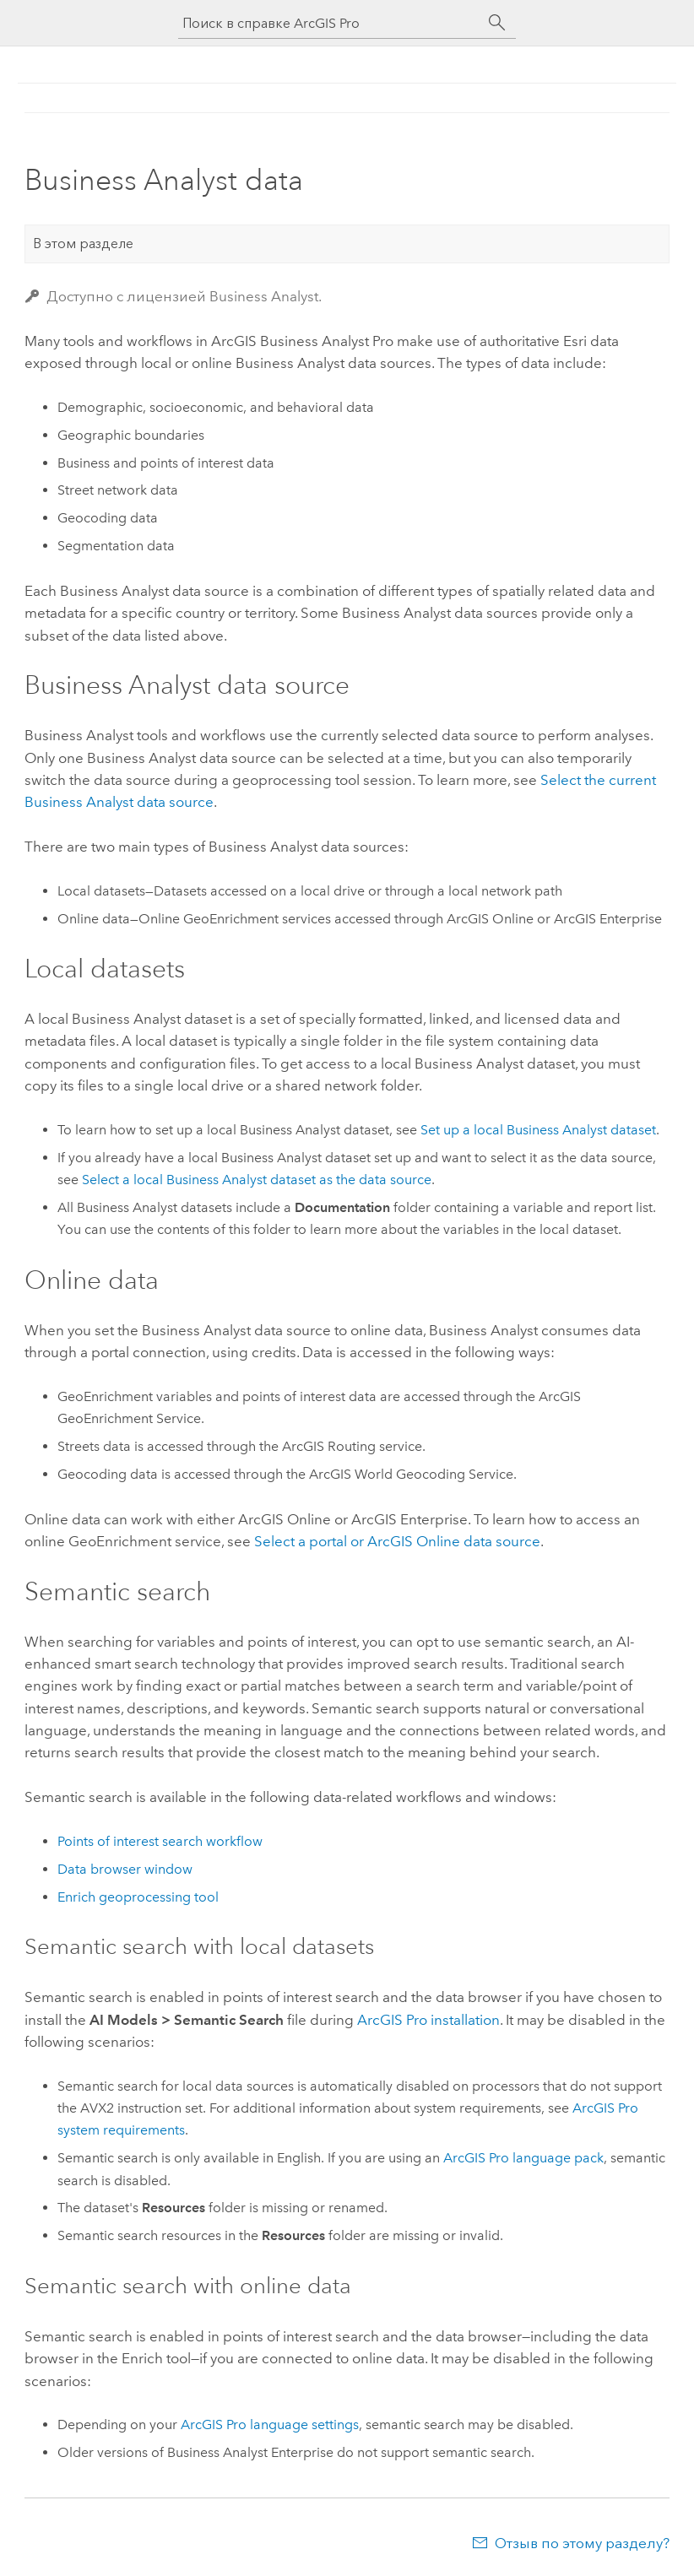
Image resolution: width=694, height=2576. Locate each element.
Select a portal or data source (397, 1541)
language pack (523, 2158)
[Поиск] (497, 22)
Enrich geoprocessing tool (138, 1897)
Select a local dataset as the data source (256, 1180)
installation (428, 2019)
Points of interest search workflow (160, 1841)
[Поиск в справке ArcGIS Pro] (330, 23)
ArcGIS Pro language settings (270, 2424)
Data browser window (124, 1869)
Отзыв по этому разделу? (582, 2543)
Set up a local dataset (538, 1130)
